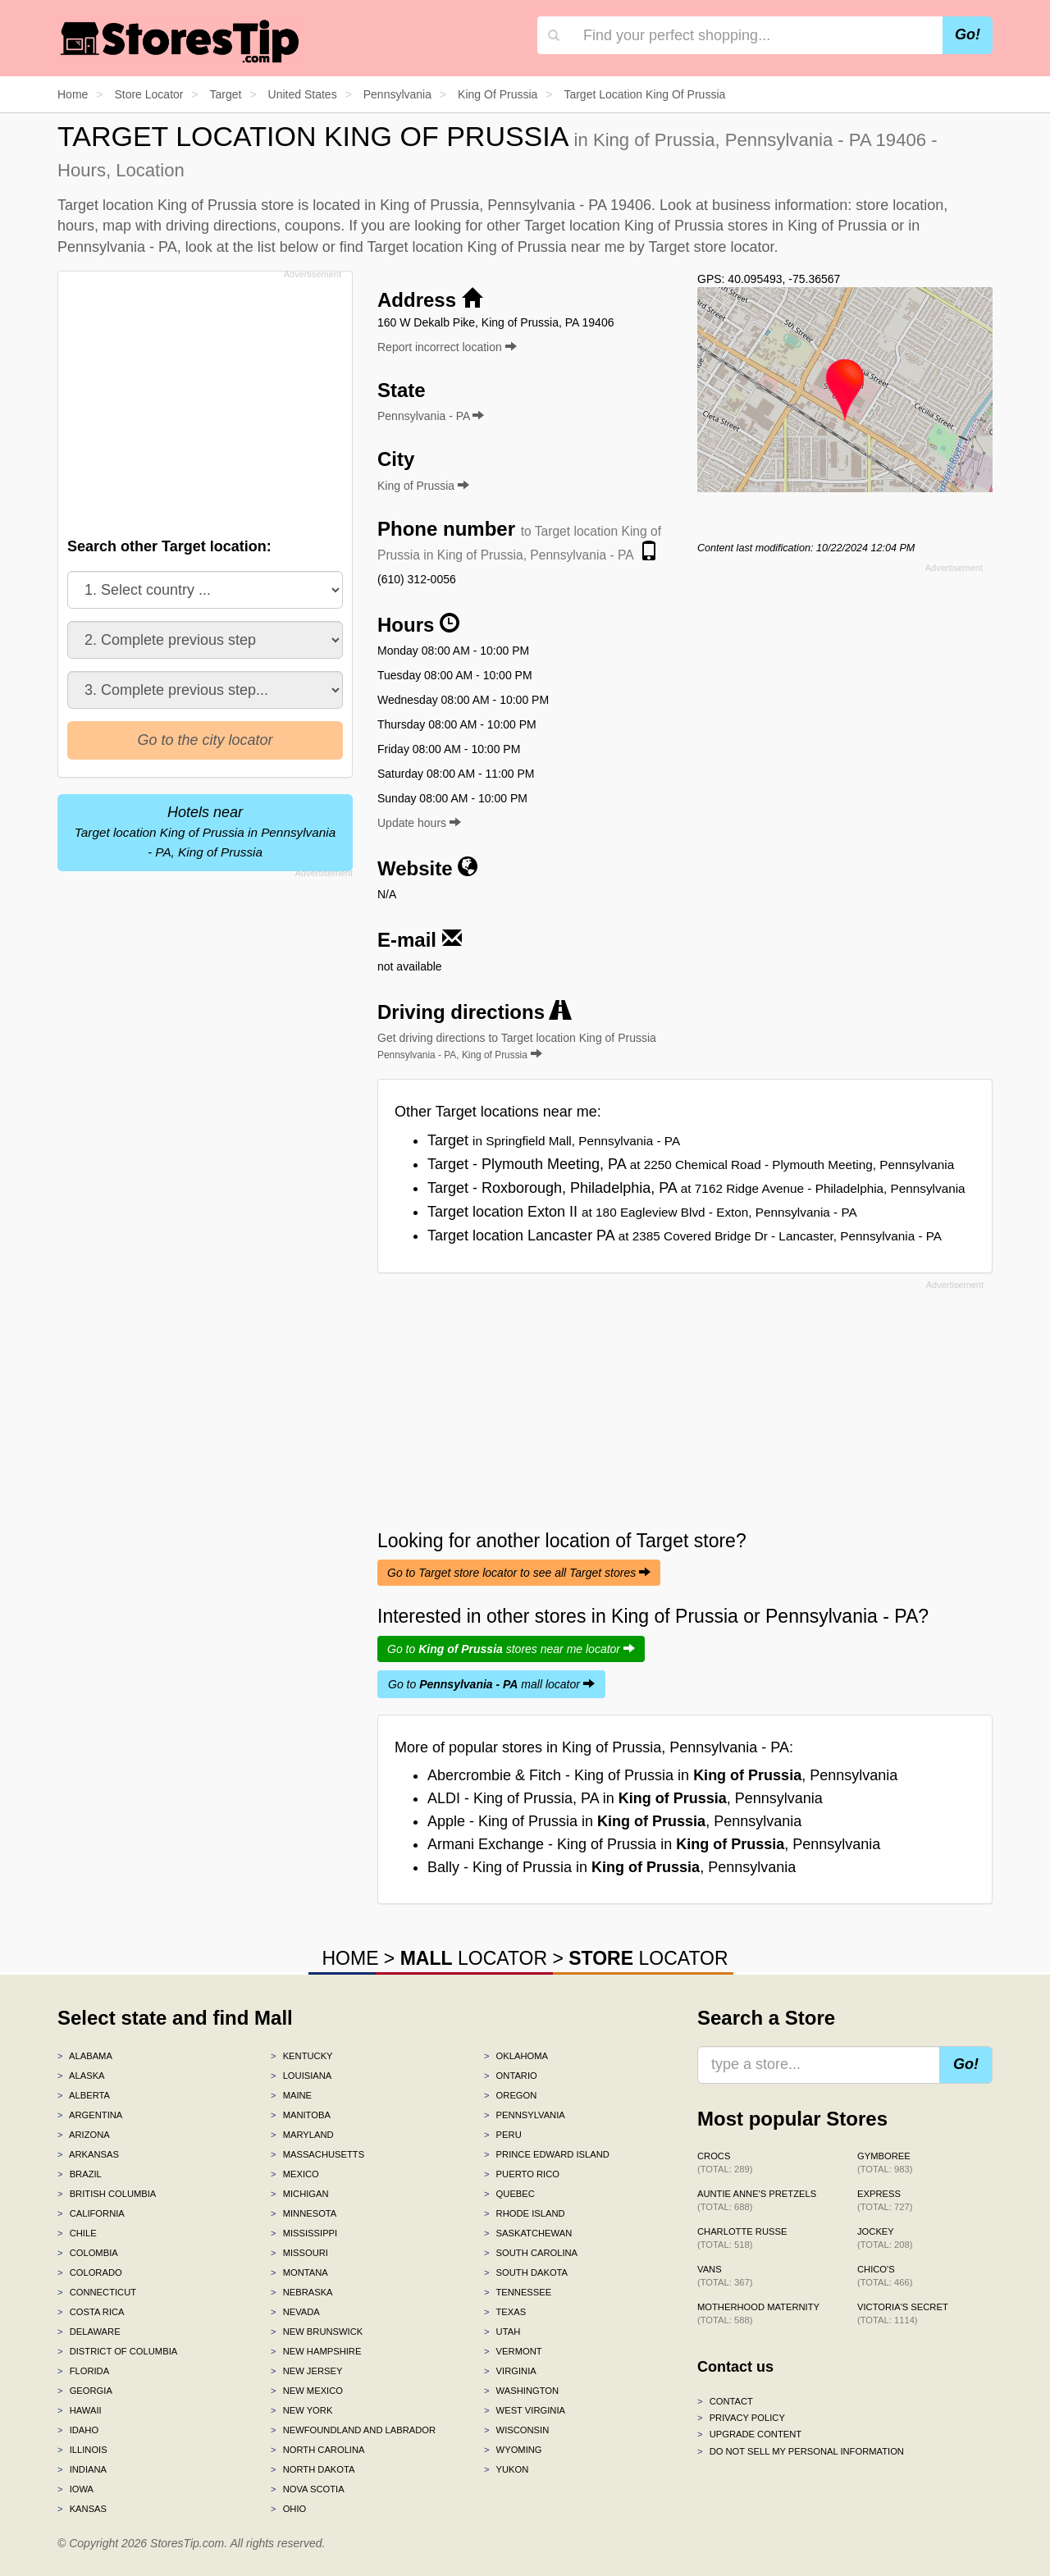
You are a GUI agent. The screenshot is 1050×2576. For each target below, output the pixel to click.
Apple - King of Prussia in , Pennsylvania (614, 1821)
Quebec (509, 2194)
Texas (505, 2312)
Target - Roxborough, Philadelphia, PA (696, 1188)
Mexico (295, 2174)
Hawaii (79, 2410)
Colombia (87, 2253)
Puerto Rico (521, 2174)
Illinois (82, 2450)
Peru (503, 2135)
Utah (502, 2331)
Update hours (419, 822)
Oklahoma (516, 2056)
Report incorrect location (447, 347)
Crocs (724, 2162)
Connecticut (96, 2292)
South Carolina (531, 2253)
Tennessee (517, 2292)
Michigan (300, 2194)
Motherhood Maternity (758, 2313)
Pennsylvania (524, 2115)
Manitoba (301, 2115)
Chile (77, 2233)
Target (553, 1140)
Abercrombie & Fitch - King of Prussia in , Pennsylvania (662, 1775)
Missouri (299, 2253)
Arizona (83, 2135)
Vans (724, 2275)
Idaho (77, 2430)
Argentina (89, 2115)
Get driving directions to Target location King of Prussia (516, 1046)
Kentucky (302, 2056)
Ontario (510, 2075)
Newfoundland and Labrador (353, 2430)
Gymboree (884, 2162)
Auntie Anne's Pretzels (756, 2200)
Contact (725, 2401)
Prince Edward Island (546, 2154)
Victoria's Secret (902, 2313)
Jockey (884, 2238)
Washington (521, 2391)
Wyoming (513, 2450)
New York (301, 2410)
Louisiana (301, 2075)
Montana (299, 2272)
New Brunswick (317, 2331)
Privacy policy (741, 2418)
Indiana (82, 2469)
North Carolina (318, 2450)
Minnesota (303, 2213)
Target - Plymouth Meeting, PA (690, 1164)
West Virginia (524, 2410)
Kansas (82, 2509)
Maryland (302, 2135)
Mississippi (304, 2233)
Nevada (295, 2312)
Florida (83, 2371)
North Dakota (313, 2469)
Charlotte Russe (742, 2238)
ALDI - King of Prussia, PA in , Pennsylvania (625, 1798)
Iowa (75, 2489)
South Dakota (526, 2272)
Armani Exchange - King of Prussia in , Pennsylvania (653, 1844)
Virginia (510, 2371)
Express (884, 2200)
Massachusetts (317, 2154)
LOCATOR (473, 1958)
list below (288, 247)
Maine (291, 2095)
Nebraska (302, 2292)
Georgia (84, 2391)
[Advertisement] (203, 399)
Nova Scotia (308, 2489)
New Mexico (307, 2391)
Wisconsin (516, 2430)
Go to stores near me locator (511, 1649)
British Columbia (106, 2194)
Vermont (513, 2351)
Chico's (884, 2275)
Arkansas (88, 2154)
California (91, 2213)
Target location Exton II (642, 1212)
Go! (967, 34)
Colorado (89, 2272)
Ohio (288, 2509)
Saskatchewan (528, 2233)
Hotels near (205, 831)
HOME (350, 1958)
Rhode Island (524, 2213)
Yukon (506, 2469)
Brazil (79, 2174)
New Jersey (306, 2371)
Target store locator (711, 247)
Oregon (510, 2095)
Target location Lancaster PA (684, 1235)
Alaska (81, 2075)
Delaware (89, 2331)
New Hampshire (316, 2351)
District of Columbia (117, 2351)
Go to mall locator (491, 1684)
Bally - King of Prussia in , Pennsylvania (611, 1867)
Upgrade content (749, 2434)
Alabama (84, 2056)
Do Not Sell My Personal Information (800, 2451)
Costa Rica (91, 2312)
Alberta (83, 2095)
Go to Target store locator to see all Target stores (519, 1572)
